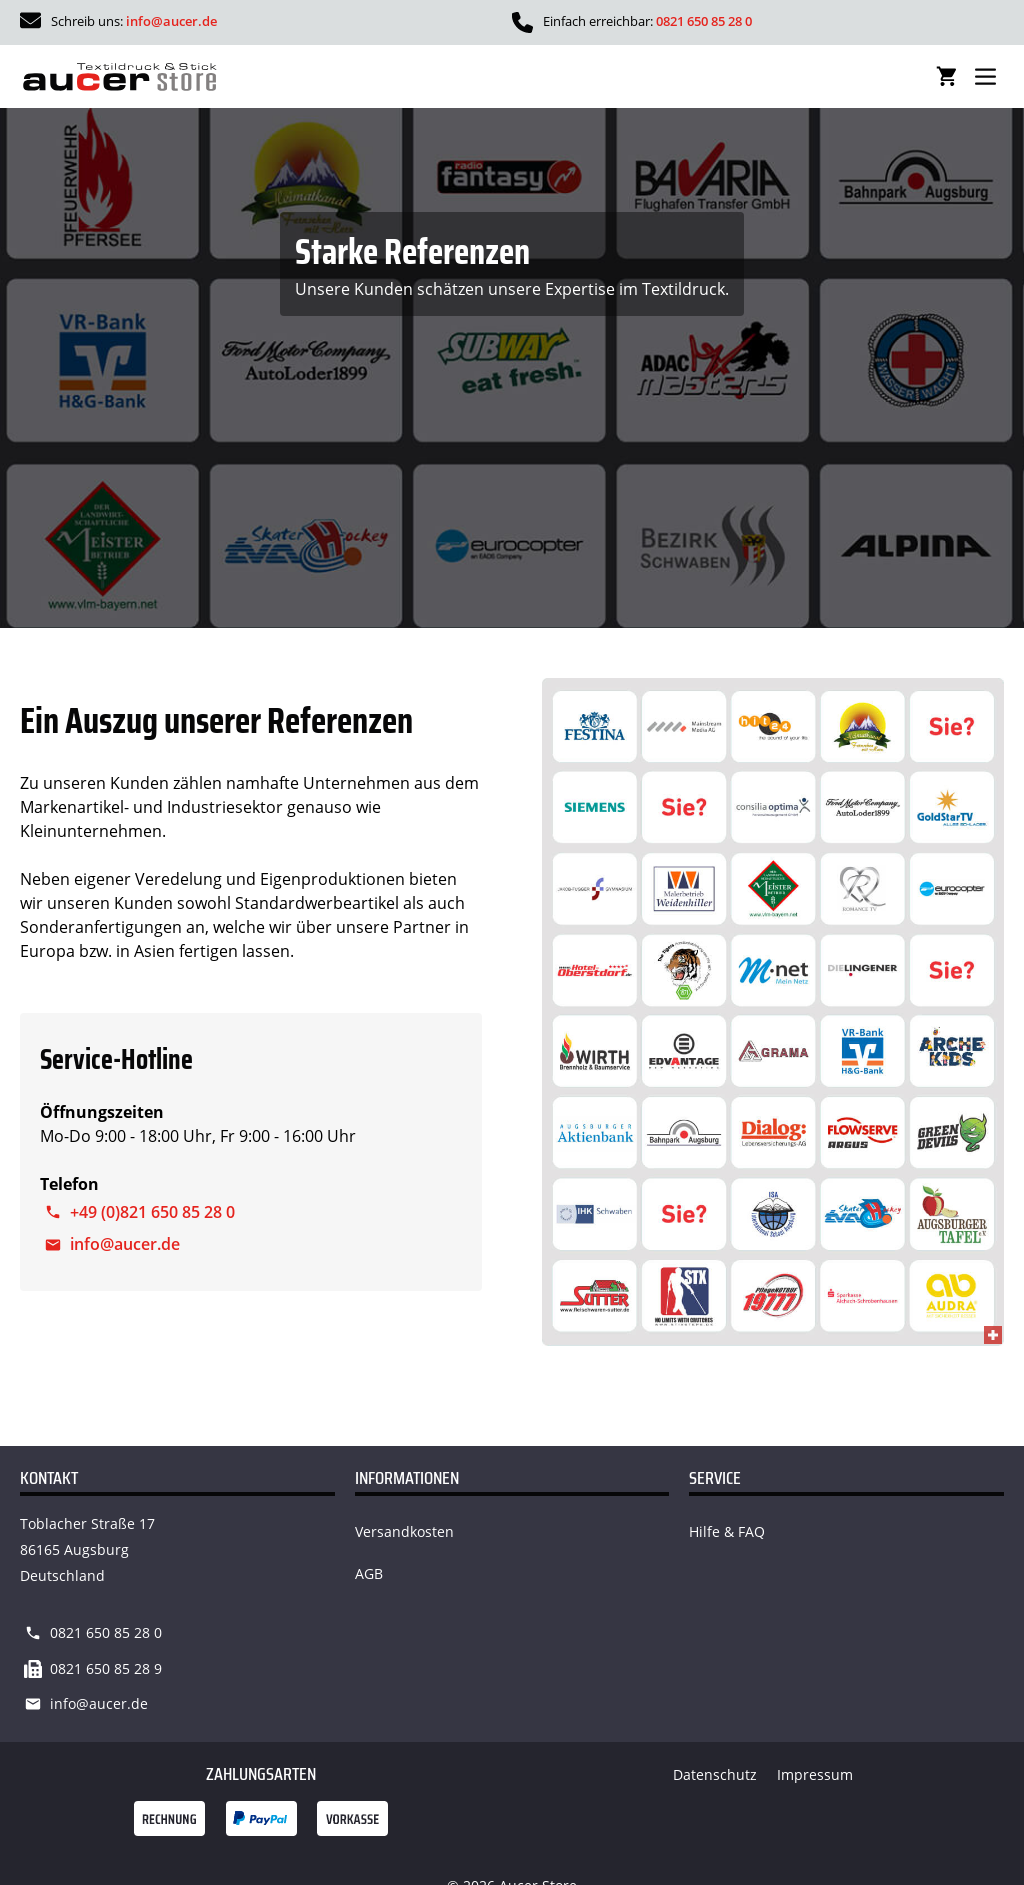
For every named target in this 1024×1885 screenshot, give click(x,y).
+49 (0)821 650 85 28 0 (152, 1212)
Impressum (815, 1774)
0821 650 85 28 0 (704, 21)
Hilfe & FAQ (727, 1531)
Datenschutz (715, 1774)
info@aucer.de (171, 21)
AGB (369, 1573)
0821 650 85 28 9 (106, 1668)
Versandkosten (404, 1531)
